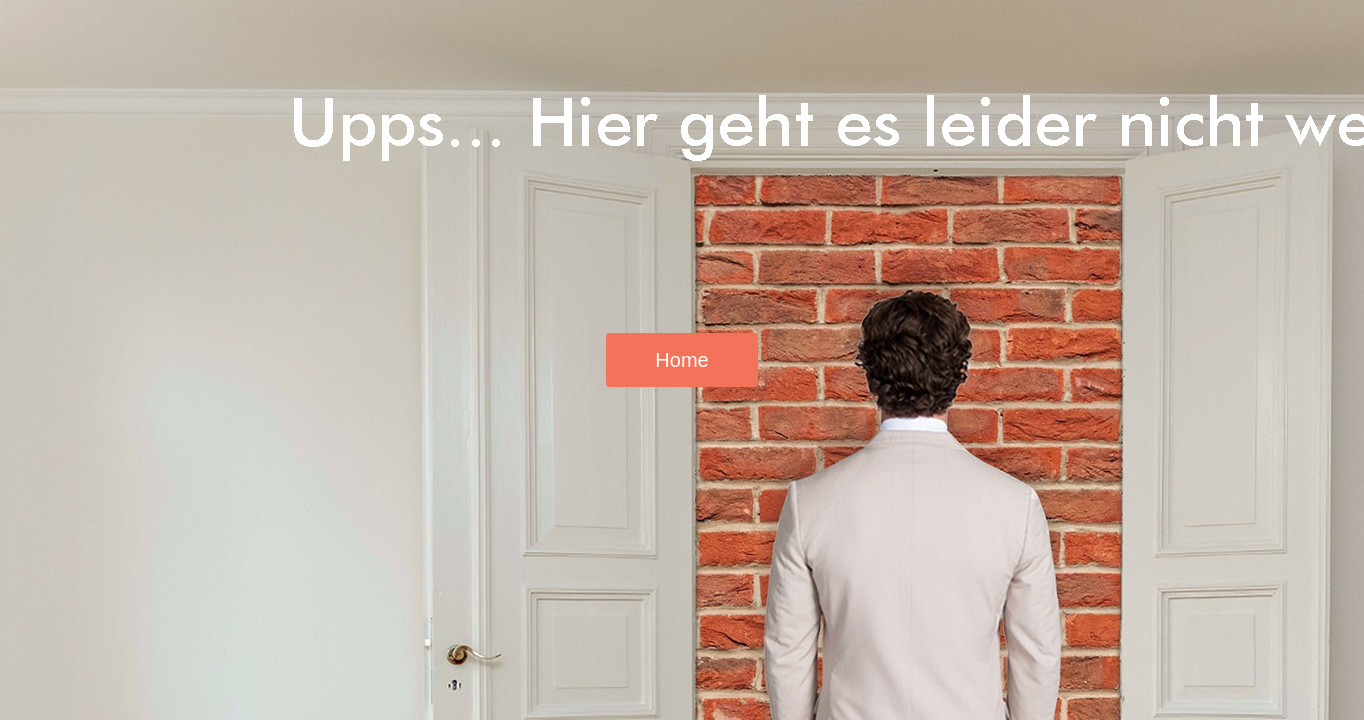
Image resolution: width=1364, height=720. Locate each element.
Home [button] (681, 360)
